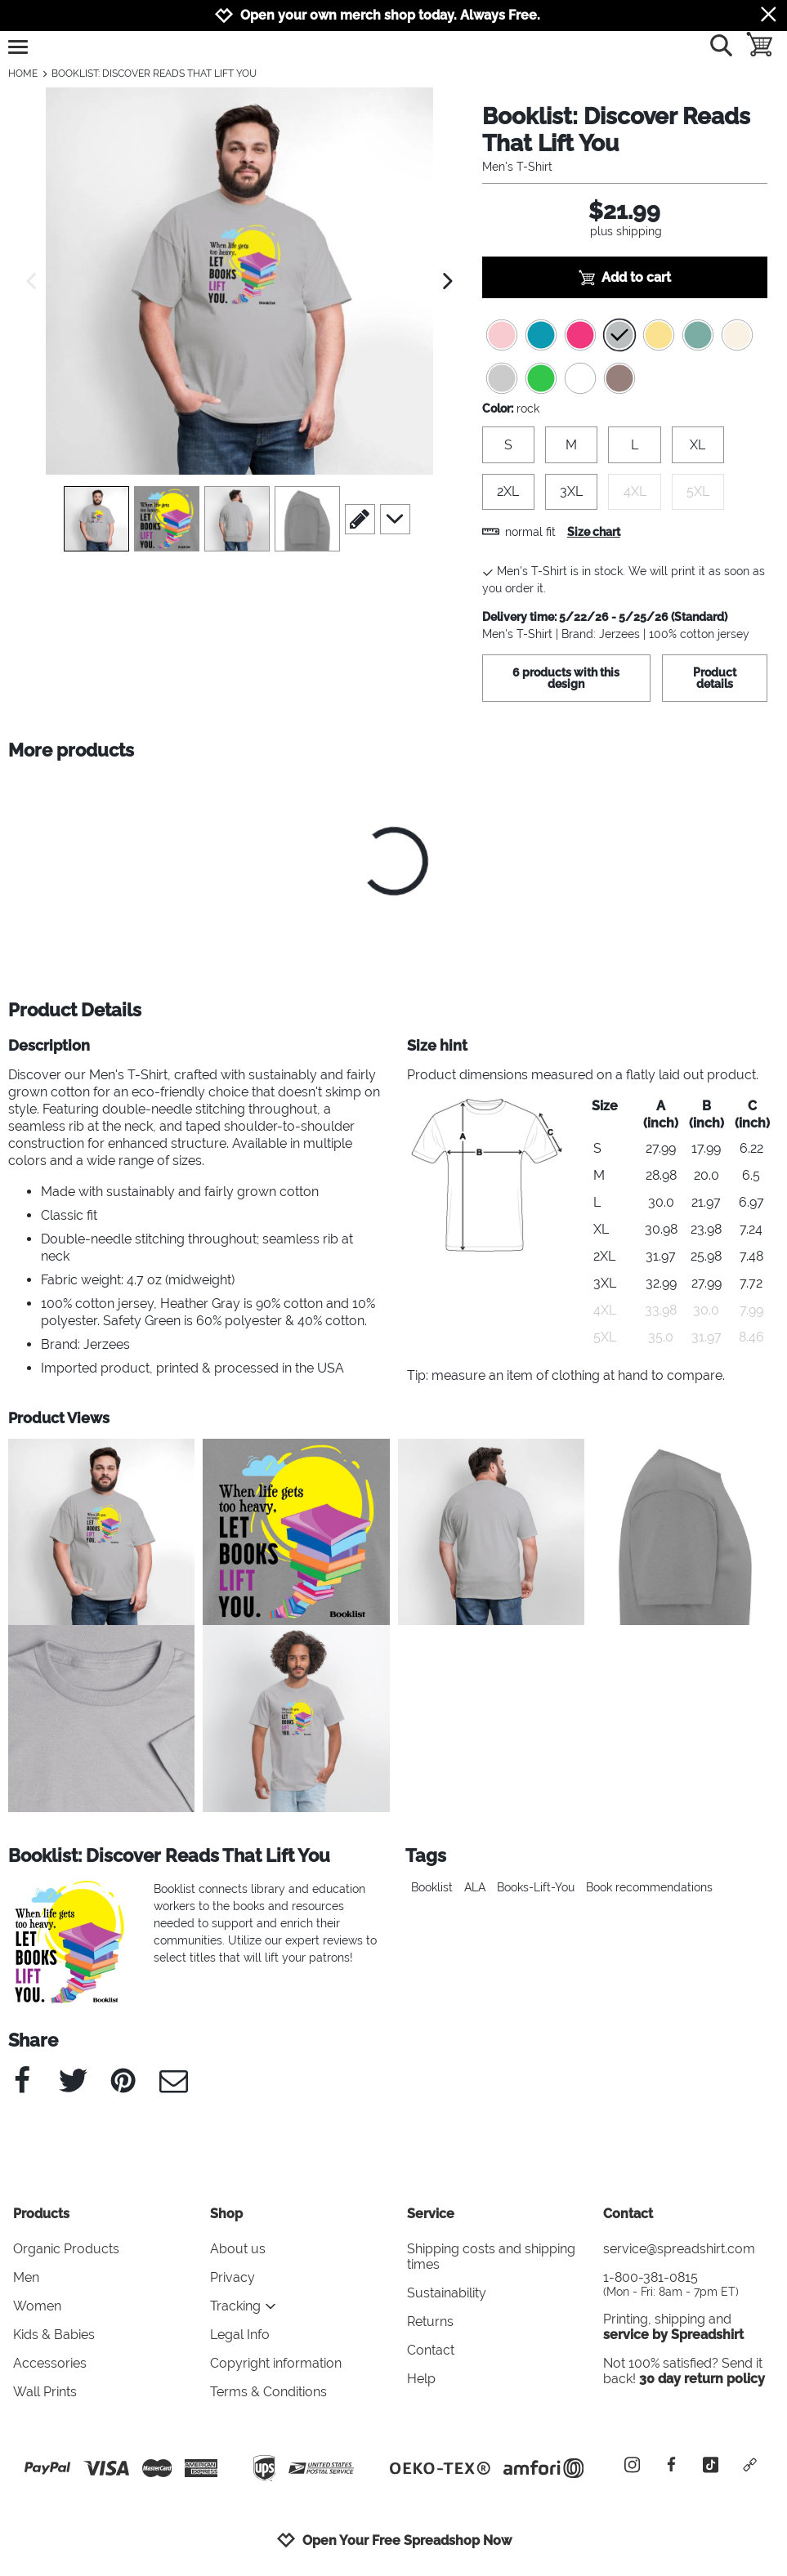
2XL (508, 491)
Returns (430, 2321)
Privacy (232, 2277)
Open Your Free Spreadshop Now (394, 2540)
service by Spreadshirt (673, 2334)
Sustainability (446, 2293)
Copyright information (276, 2363)
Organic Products (66, 2249)
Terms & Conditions (268, 2392)
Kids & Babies (54, 2334)
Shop (226, 2213)
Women (37, 2306)
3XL (571, 491)
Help (421, 2378)
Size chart (593, 531)
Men (26, 2277)
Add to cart (625, 278)
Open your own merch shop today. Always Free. (390, 15)
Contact (430, 2350)
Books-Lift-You (536, 1887)
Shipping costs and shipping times (491, 2256)
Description (49, 1045)
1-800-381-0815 (688, 2284)
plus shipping (626, 231)
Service (430, 2213)
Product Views (59, 1417)
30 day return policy (702, 2378)
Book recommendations (649, 1887)
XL (697, 445)
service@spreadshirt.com (679, 2249)
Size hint (437, 1045)
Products (41, 2213)
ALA (474, 1887)
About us (238, 2249)
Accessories (50, 2363)
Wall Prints (45, 2392)
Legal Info (240, 2334)
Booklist (432, 1887)
